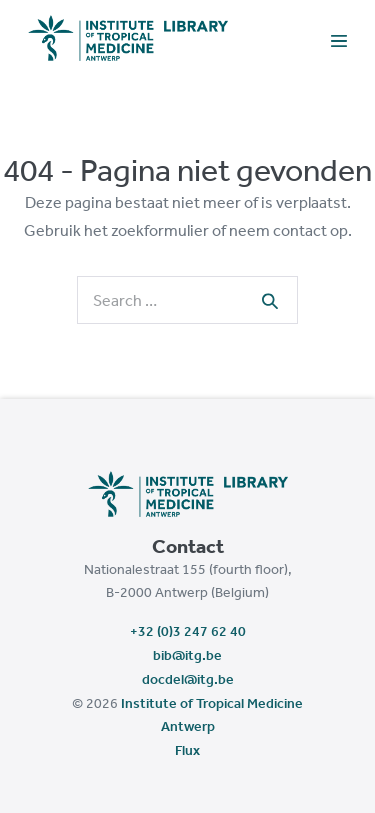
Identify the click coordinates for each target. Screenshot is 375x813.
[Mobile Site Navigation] (339, 39)
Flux (187, 750)
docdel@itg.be (188, 679)
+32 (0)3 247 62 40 (188, 631)
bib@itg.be (187, 655)
